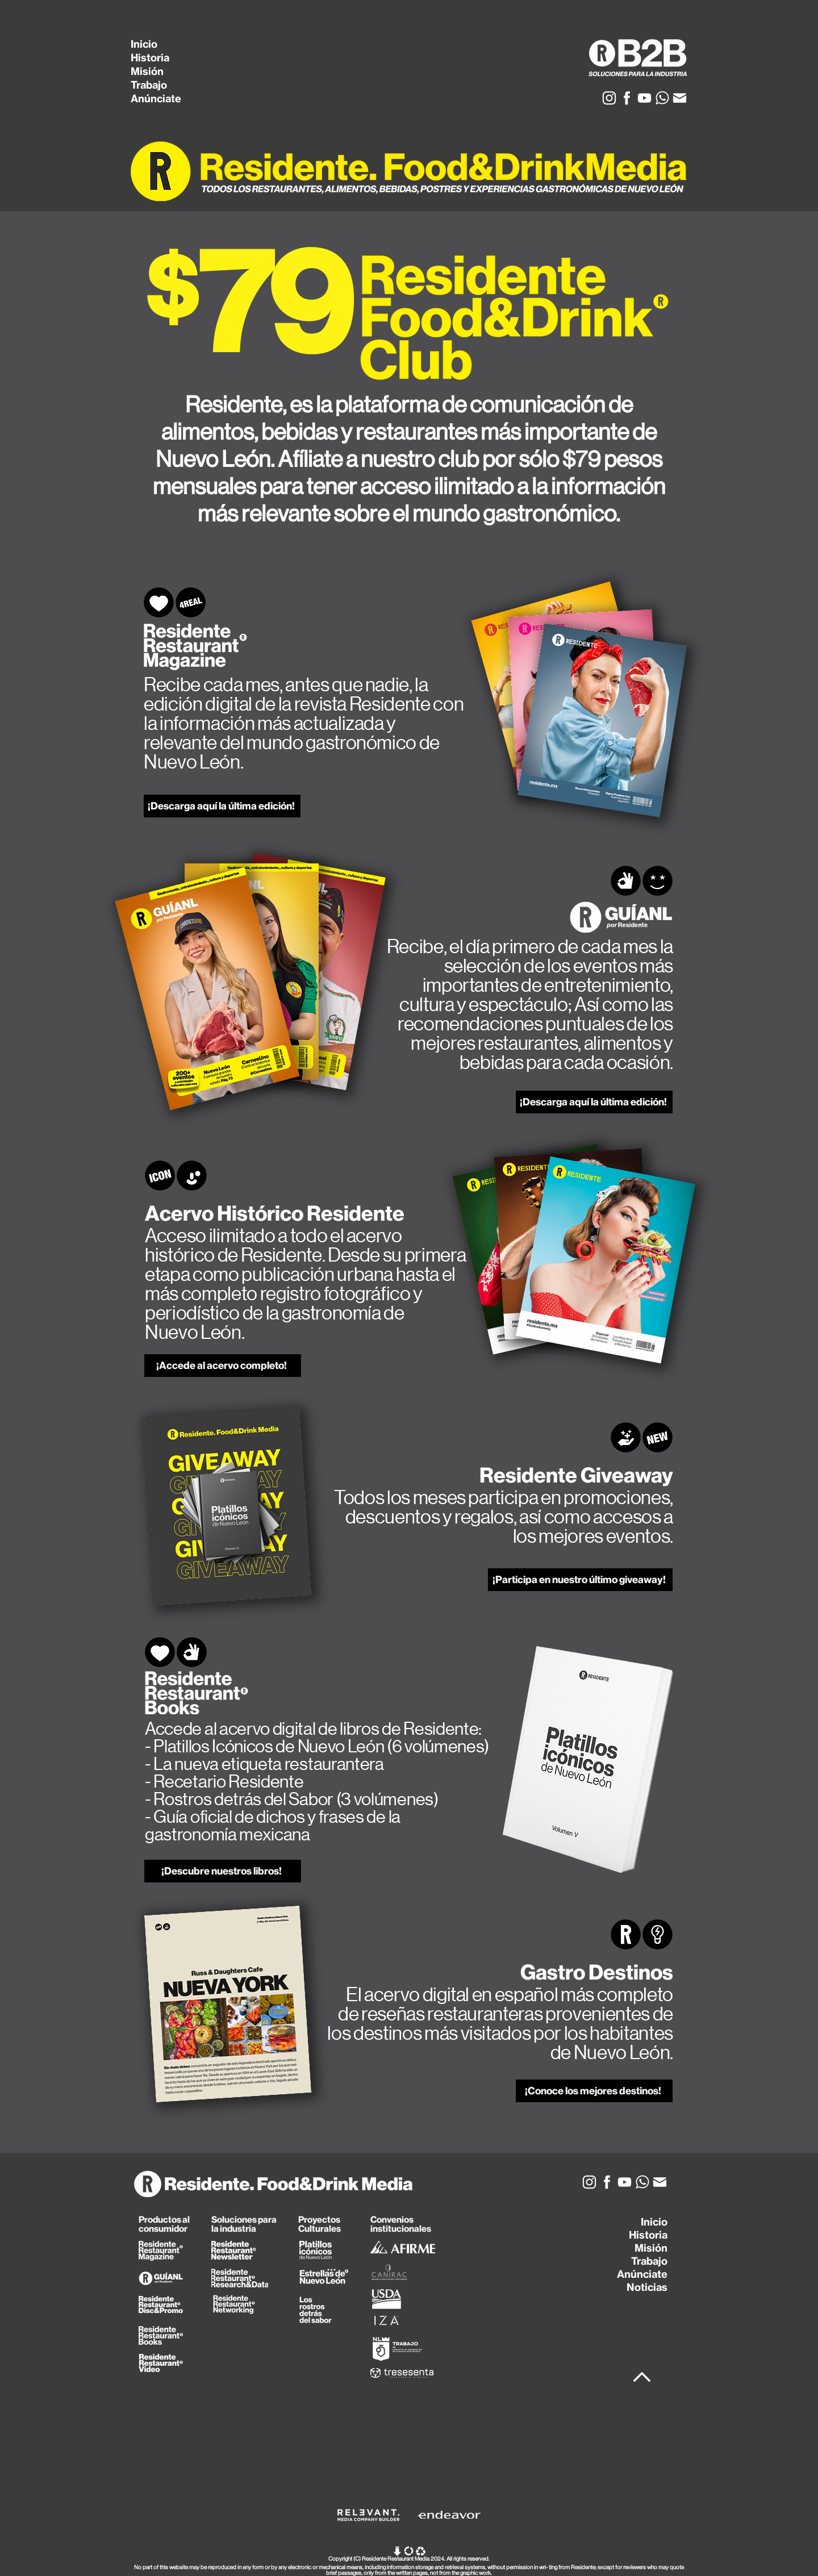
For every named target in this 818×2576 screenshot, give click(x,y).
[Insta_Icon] (609, 98)
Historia (150, 57)
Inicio (144, 44)
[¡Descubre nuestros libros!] (222, 1871)
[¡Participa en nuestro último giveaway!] (580, 1579)
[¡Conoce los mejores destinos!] (594, 2091)
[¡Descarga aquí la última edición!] (222, 806)
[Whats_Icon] (662, 98)
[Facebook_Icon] (627, 98)
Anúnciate (156, 98)
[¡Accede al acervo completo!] (222, 1365)
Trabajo (149, 84)
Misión (147, 71)
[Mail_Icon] (679, 98)
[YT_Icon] (644, 98)
